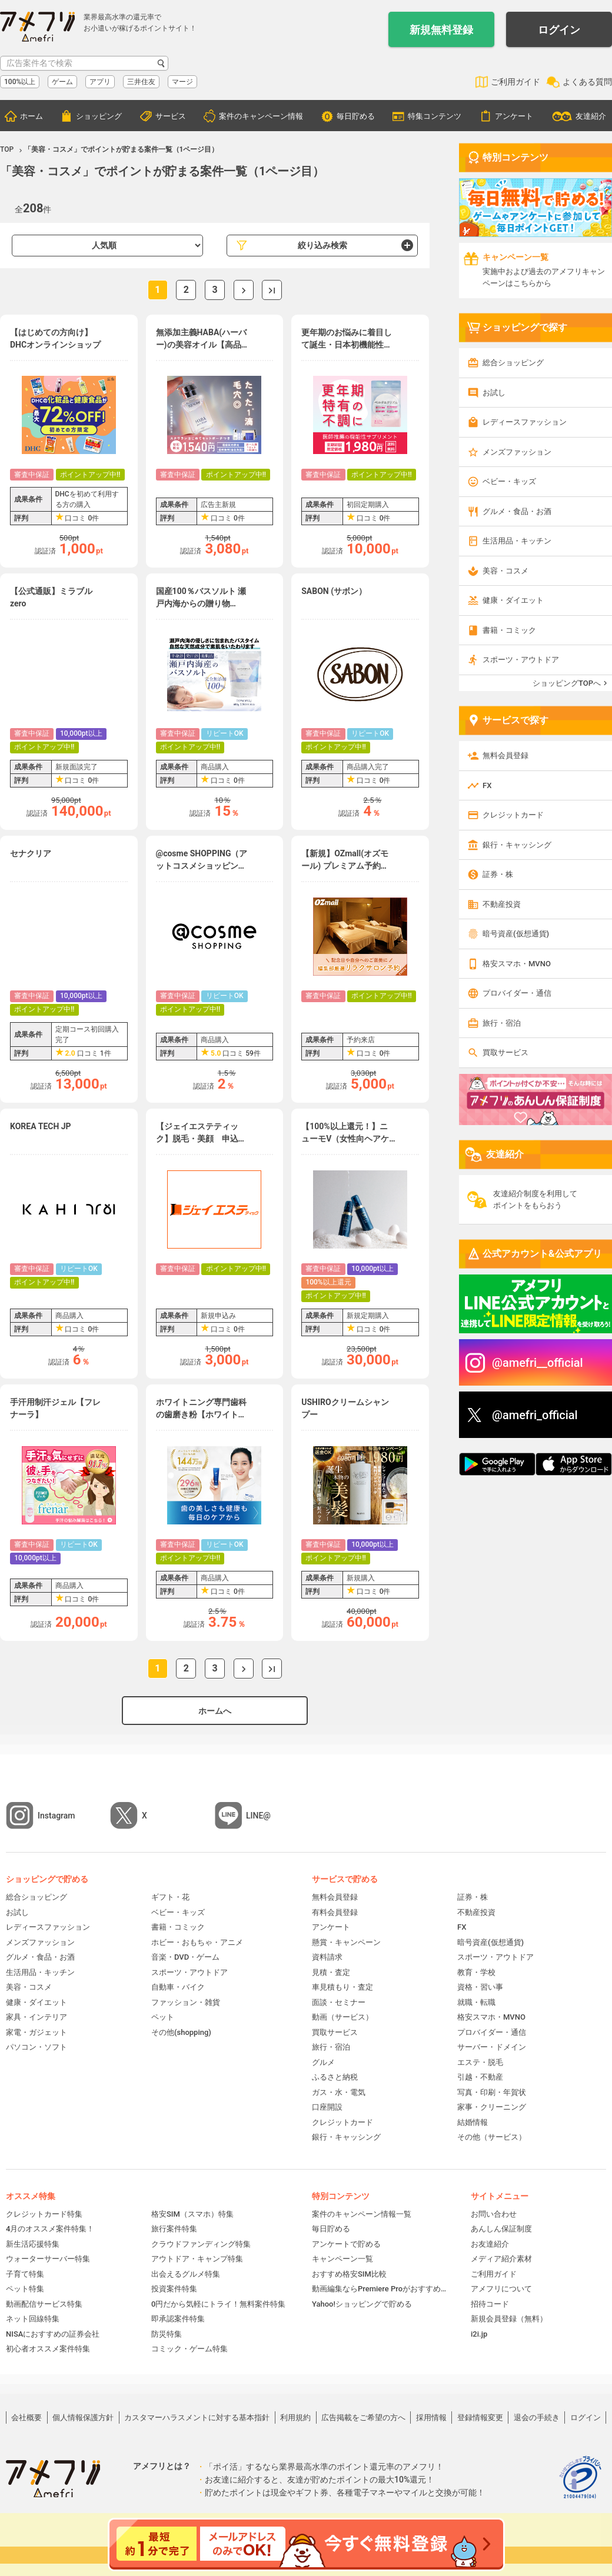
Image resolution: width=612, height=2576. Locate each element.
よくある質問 (587, 81)
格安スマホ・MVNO (517, 963)
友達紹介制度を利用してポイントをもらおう (535, 1199)
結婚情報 (472, 2122)
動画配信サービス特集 (44, 2304)
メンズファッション (517, 452)
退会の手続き (537, 2417)
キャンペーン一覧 (342, 2258)
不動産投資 (502, 904)
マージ (182, 82)
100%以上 (19, 82)
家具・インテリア (36, 2017)
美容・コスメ (505, 570)
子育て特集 (25, 2274)
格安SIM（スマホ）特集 (192, 2214)
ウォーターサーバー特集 (48, 2258)
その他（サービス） (491, 2137)
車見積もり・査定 (342, 1987)
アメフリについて (501, 2288)
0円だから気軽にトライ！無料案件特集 (218, 2304)
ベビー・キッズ (509, 481)
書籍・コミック (509, 630)
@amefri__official (537, 1363)
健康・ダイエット (513, 600)
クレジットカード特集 (44, 2214)
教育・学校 (476, 1972)
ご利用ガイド (515, 81)
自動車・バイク (178, 1987)
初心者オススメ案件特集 (48, 2348)
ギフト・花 (170, 1897)
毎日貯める (356, 116)
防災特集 (166, 2334)
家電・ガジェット (36, 2032)
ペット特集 (25, 2288)
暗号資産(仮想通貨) (516, 933)
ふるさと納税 (335, 2077)
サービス (170, 116)
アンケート (514, 116)
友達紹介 (591, 116)
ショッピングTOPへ (567, 683)
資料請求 (327, 1957)
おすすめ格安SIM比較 (349, 2274)
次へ (244, 290)
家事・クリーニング (491, 2107)
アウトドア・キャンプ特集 (197, 2258)
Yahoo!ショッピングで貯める (362, 2304)
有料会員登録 (335, 1912)
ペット (162, 2017)
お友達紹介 (490, 2244)
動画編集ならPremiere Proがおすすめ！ (379, 2288)
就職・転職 (476, 2002)
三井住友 (141, 82)
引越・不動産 (480, 2077)
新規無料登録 (441, 30)
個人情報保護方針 (83, 2417)
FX (487, 785)
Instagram (56, 1815)
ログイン (559, 30)
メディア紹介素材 (501, 2258)
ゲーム (62, 82)
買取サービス (505, 1052)
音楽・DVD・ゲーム (185, 1957)
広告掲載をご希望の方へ (363, 2417)
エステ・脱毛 (480, 2062)
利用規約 (295, 2417)
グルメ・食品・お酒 (517, 511)
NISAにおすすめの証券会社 (52, 2334)
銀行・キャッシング (517, 844)
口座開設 (327, 2107)
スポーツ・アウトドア (521, 659)
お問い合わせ (494, 2214)
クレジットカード (513, 814)
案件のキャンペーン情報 (261, 116)
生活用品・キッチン (517, 540)
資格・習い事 (480, 1987)
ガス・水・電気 (338, 2092)
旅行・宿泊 (502, 1023)
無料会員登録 (505, 755)
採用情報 (431, 2417)
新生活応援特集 (32, 2244)
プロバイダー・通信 (517, 993)
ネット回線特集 (32, 2318)
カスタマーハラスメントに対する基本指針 (197, 2417)
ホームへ (214, 1711)
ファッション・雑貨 (185, 2002)
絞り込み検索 (322, 245)
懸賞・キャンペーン (346, 1942)
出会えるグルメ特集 (185, 2274)
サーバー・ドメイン (491, 2047)
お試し (494, 392)
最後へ (272, 290)
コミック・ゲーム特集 (189, 2348)
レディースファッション (525, 422)
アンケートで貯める (346, 2244)
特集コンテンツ (434, 116)
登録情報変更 (480, 2417)
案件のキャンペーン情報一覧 (361, 2214)
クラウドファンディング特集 (201, 2244)
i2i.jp (479, 2334)
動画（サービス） (342, 2017)
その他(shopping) (181, 2032)
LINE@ (258, 1815)
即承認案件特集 (178, 2318)
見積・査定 (331, 1972)
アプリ (100, 82)
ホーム (31, 116)
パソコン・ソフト (36, 2047)
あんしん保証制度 (501, 2228)
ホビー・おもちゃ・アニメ (197, 1942)
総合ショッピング (513, 362)
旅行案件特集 (174, 2228)
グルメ (323, 2062)
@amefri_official (535, 1415)
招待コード (490, 2304)
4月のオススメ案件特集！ (50, 2228)
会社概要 (26, 2417)
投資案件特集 (174, 2288)
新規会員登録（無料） (509, 2318)
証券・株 (498, 874)
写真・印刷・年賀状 (491, 2092)
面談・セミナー (338, 2002)
